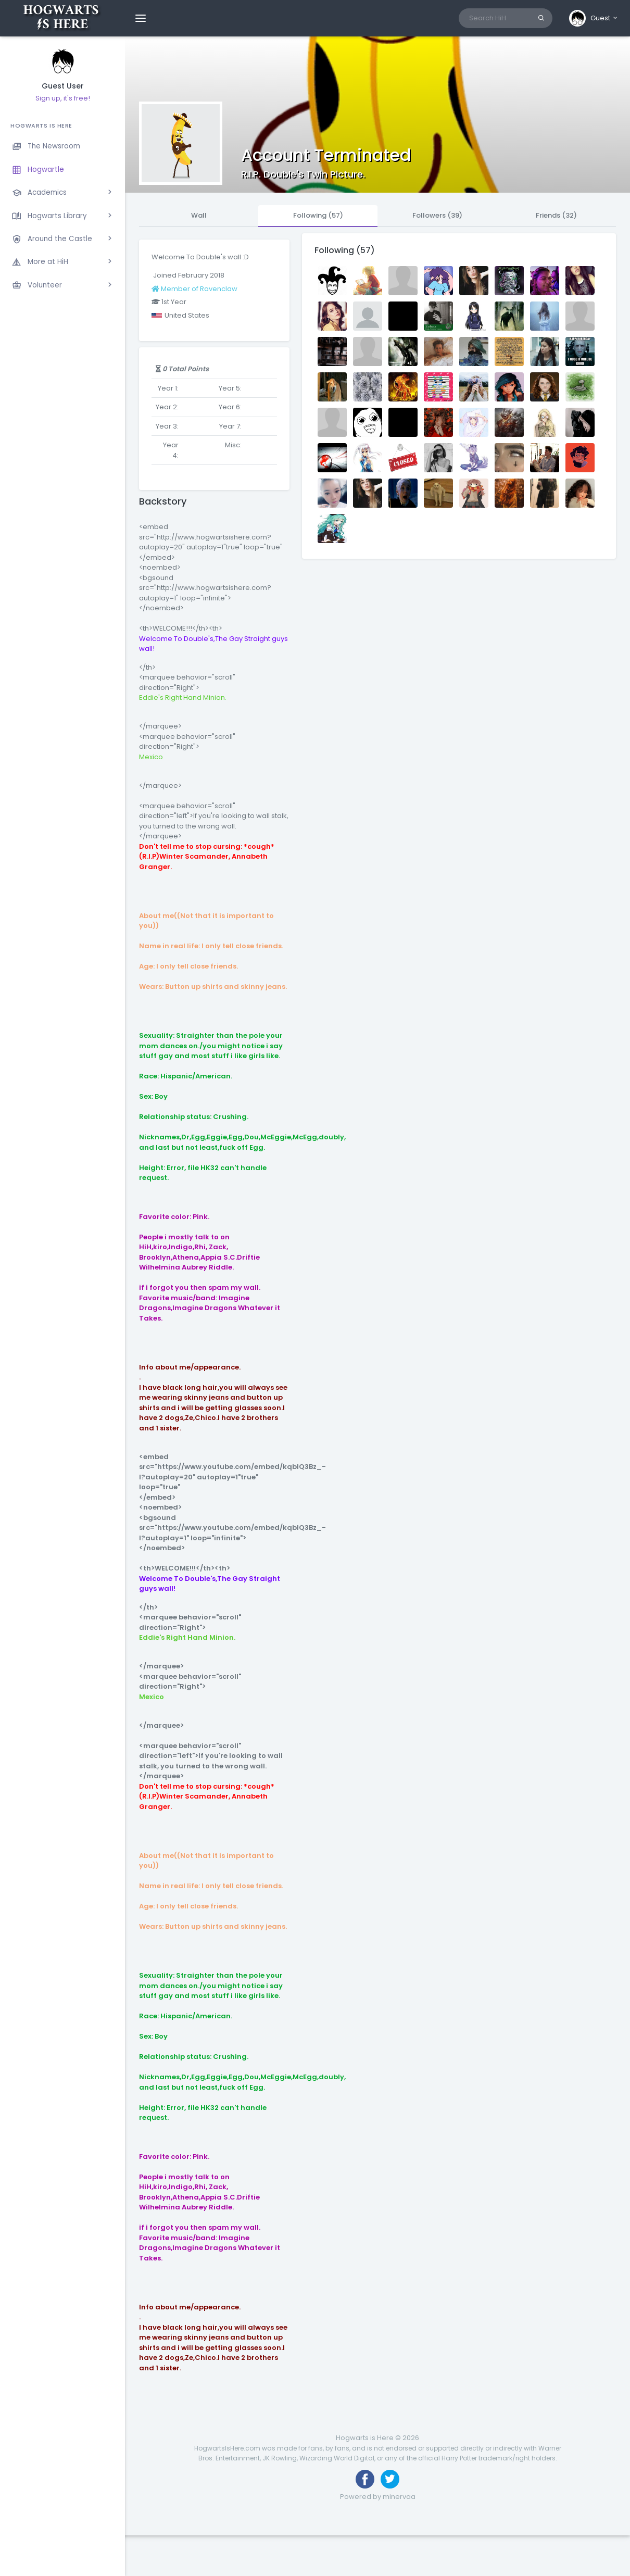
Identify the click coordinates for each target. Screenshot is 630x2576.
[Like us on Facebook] (365, 2479)
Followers (437, 215)
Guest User (63, 86)
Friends (556, 215)
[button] (594, 18)
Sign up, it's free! (62, 98)
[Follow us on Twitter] (390, 2479)
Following (318, 215)
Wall (199, 215)
